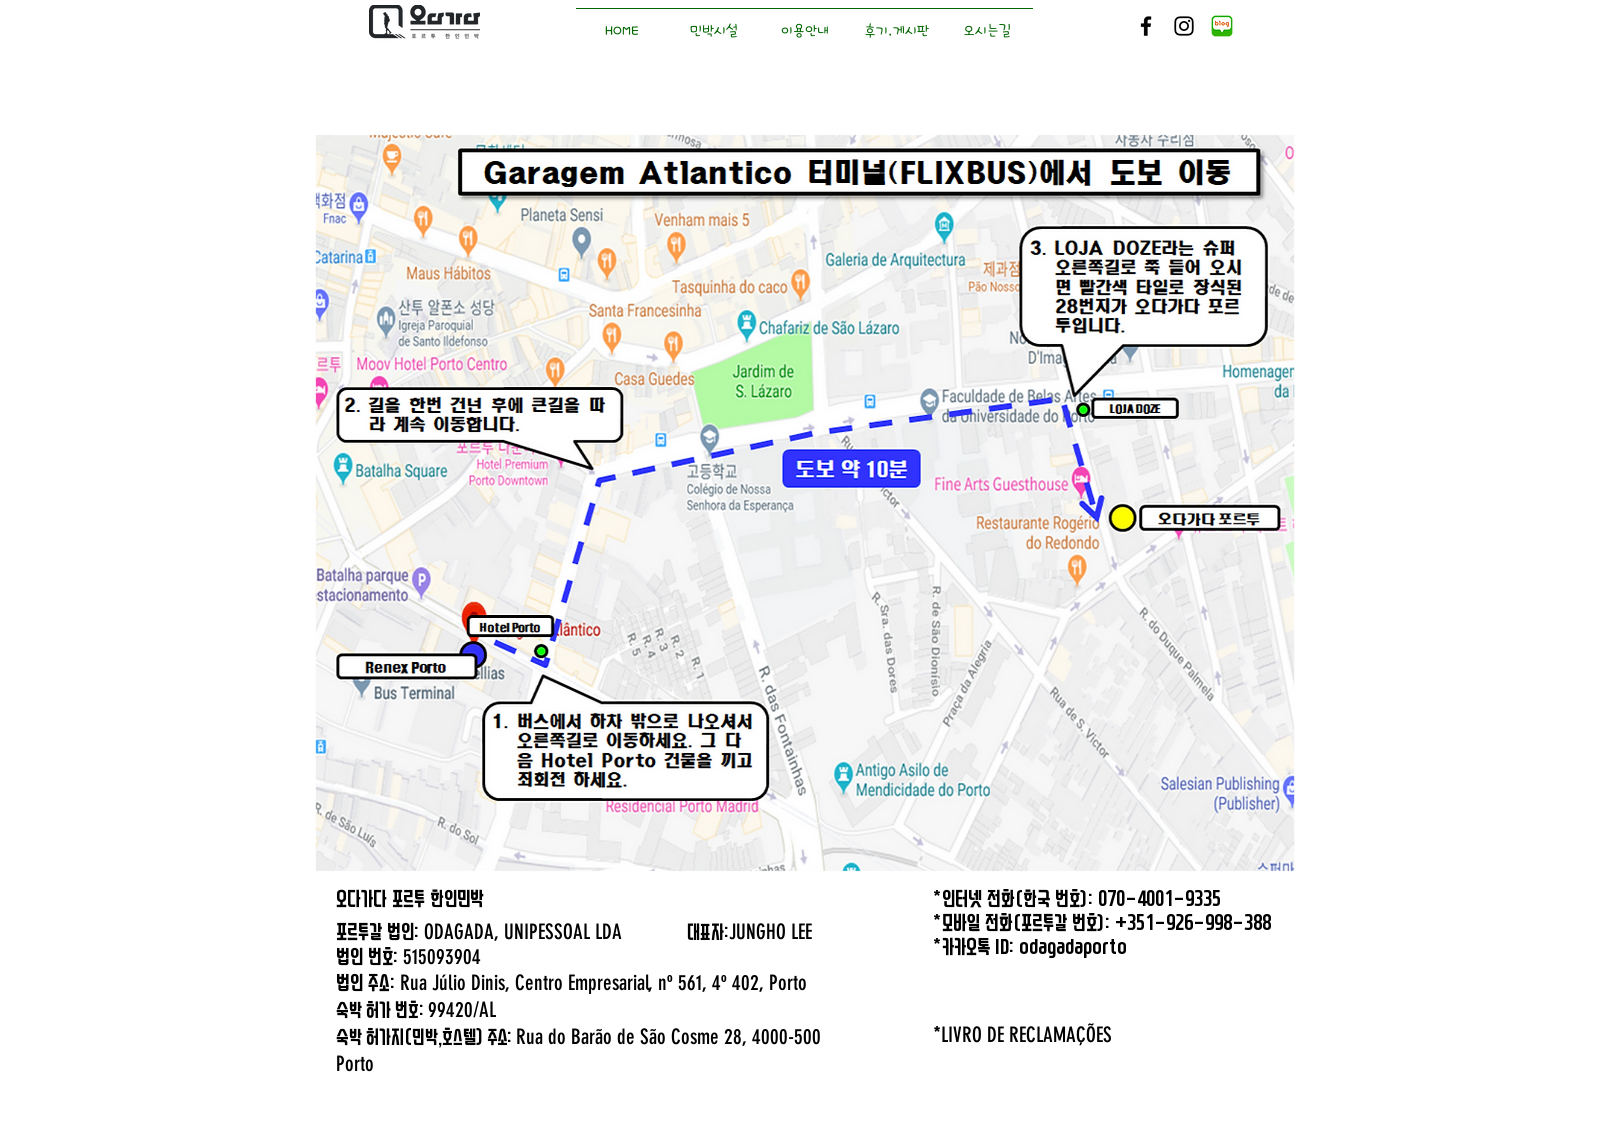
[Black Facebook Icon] (1146, 26)
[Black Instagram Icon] (1184, 26)
